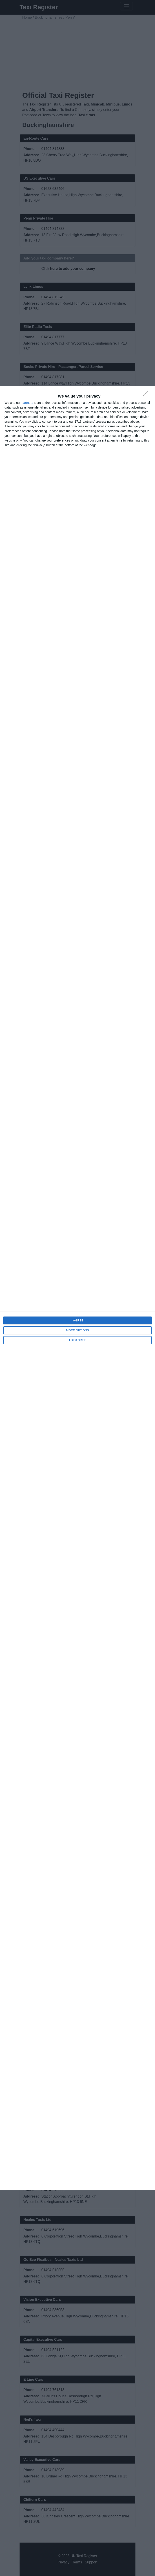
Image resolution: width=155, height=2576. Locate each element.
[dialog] (77, 1287)
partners (27, 402)
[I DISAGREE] (147, 394)
